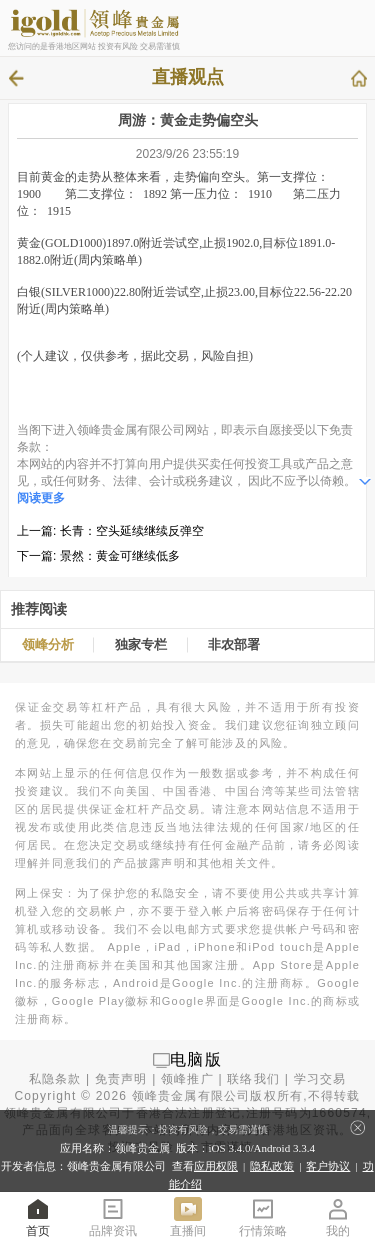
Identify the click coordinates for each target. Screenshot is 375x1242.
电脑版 (196, 1059)
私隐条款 (55, 1079)
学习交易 (320, 1079)
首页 (38, 1216)
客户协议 (328, 1166)
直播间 (188, 1216)
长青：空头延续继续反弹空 (132, 531)
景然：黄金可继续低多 (120, 556)
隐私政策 (272, 1166)
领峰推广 (187, 1079)
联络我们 (253, 1079)
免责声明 (121, 1079)
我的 (338, 1216)
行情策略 (263, 1216)
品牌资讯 (113, 1216)
